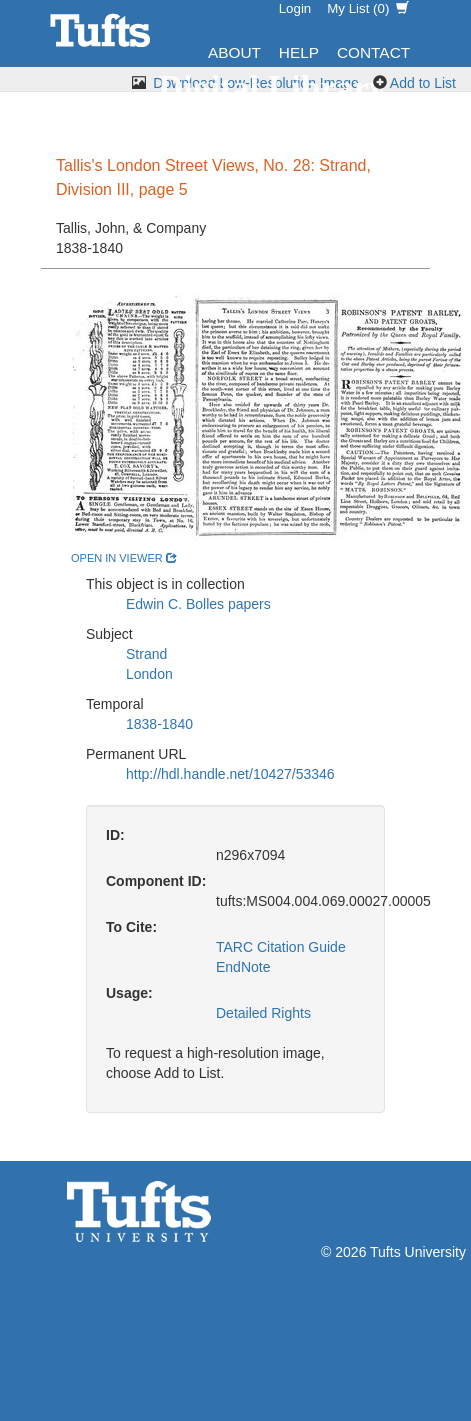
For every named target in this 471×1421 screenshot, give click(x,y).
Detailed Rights (263, 1013)
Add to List (423, 83)
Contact (373, 52)
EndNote (243, 967)
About (234, 52)
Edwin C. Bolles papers (198, 604)
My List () (368, 8)
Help (299, 52)
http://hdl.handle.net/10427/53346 (230, 774)
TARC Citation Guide (281, 947)
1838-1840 (159, 724)
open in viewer (124, 558)
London (149, 674)
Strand (146, 654)
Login (295, 8)
